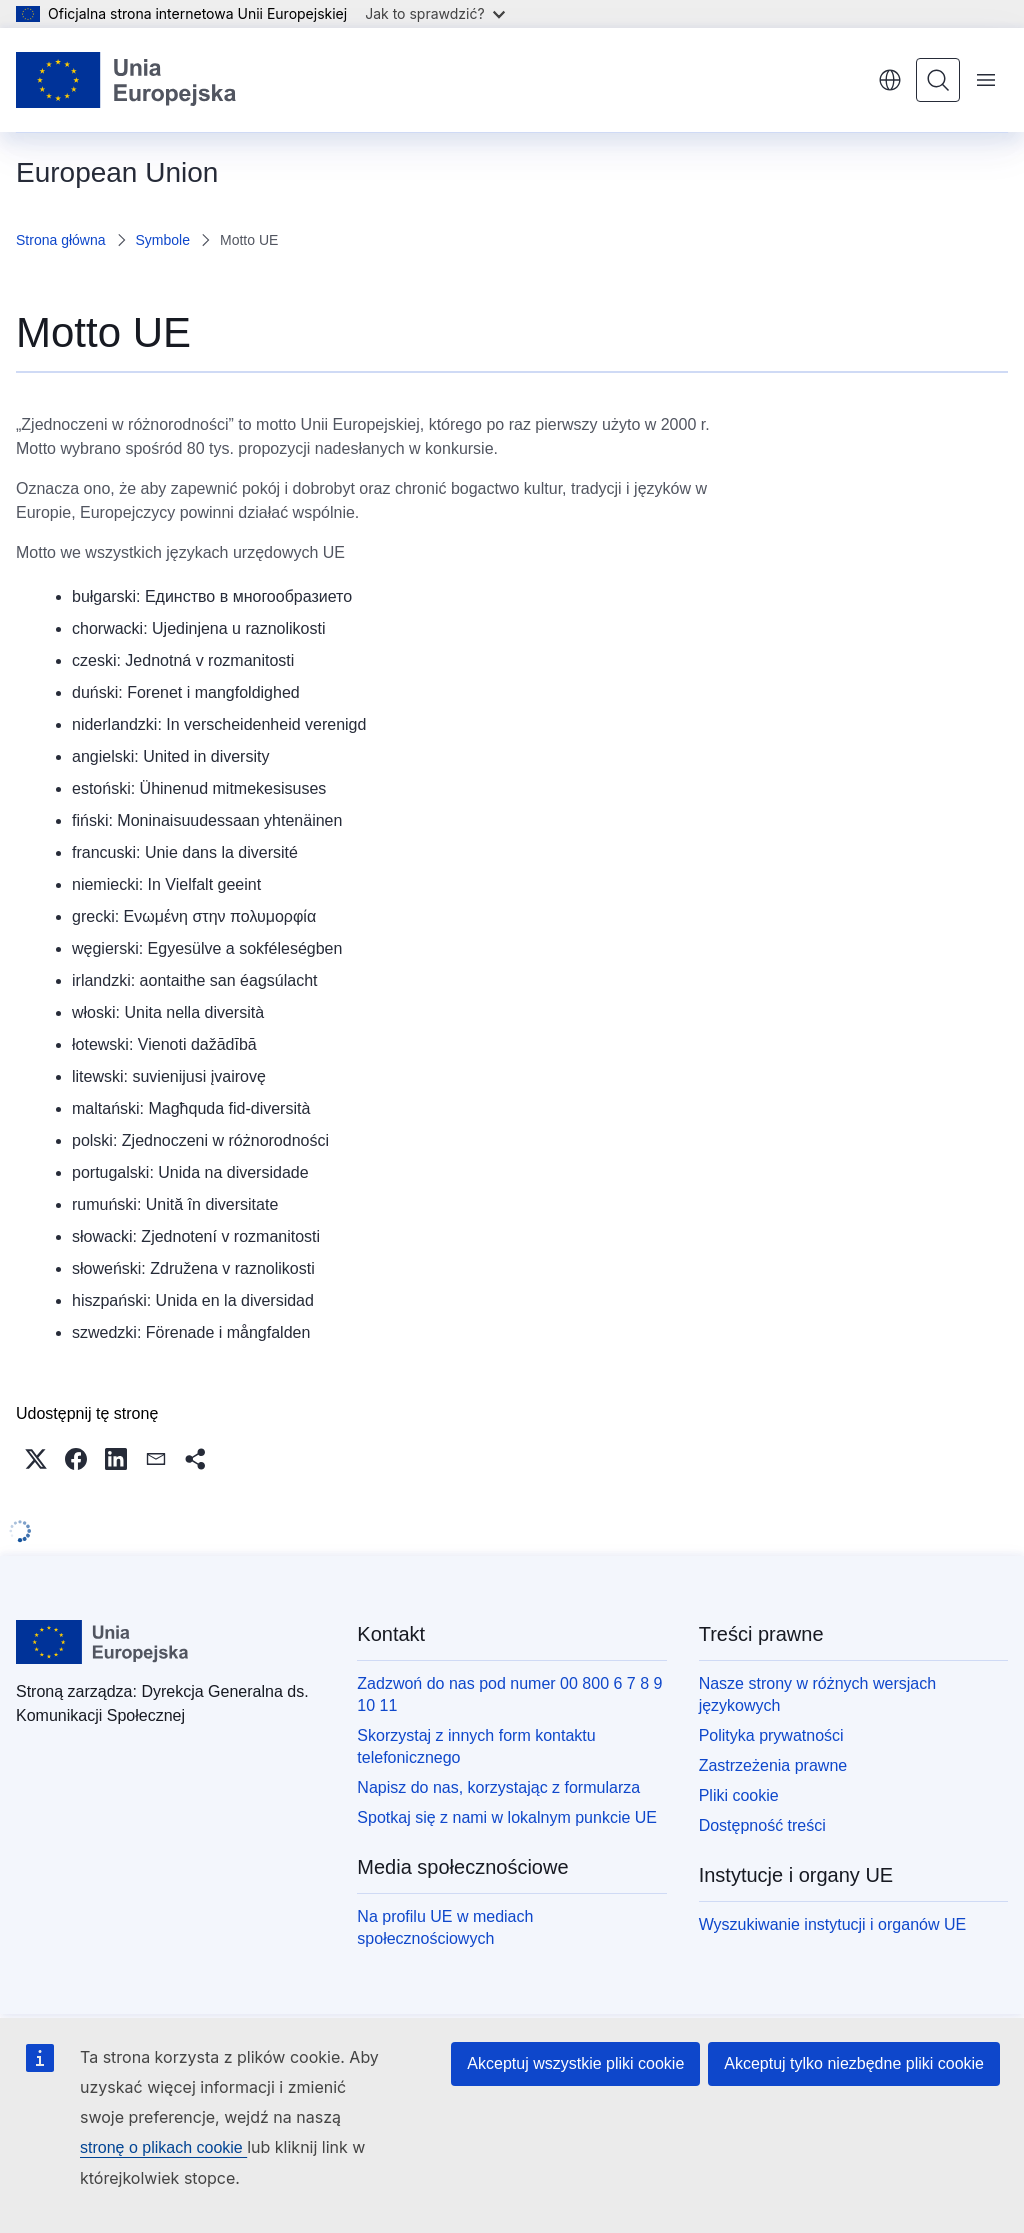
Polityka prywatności (771, 1735)
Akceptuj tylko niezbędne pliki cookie (854, 2063)
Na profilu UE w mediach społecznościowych (445, 1927)
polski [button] (890, 80)
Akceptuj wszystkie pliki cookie (575, 2063)
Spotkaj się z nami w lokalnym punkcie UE (507, 1817)
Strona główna (61, 240)
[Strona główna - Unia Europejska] (126, 80)
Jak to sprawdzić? (434, 13)
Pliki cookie (739, 1795)
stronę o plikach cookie (163, 2147)
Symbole (163, 240)
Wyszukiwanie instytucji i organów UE (833, 1924)
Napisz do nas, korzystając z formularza (498, 1787)
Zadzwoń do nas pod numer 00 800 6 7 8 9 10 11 (509, 1694)
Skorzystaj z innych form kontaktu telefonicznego (476, 1746)
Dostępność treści (762, 1825)
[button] (36, 1459)
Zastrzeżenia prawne (773, 1765)
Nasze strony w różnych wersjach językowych (817, 1694)
